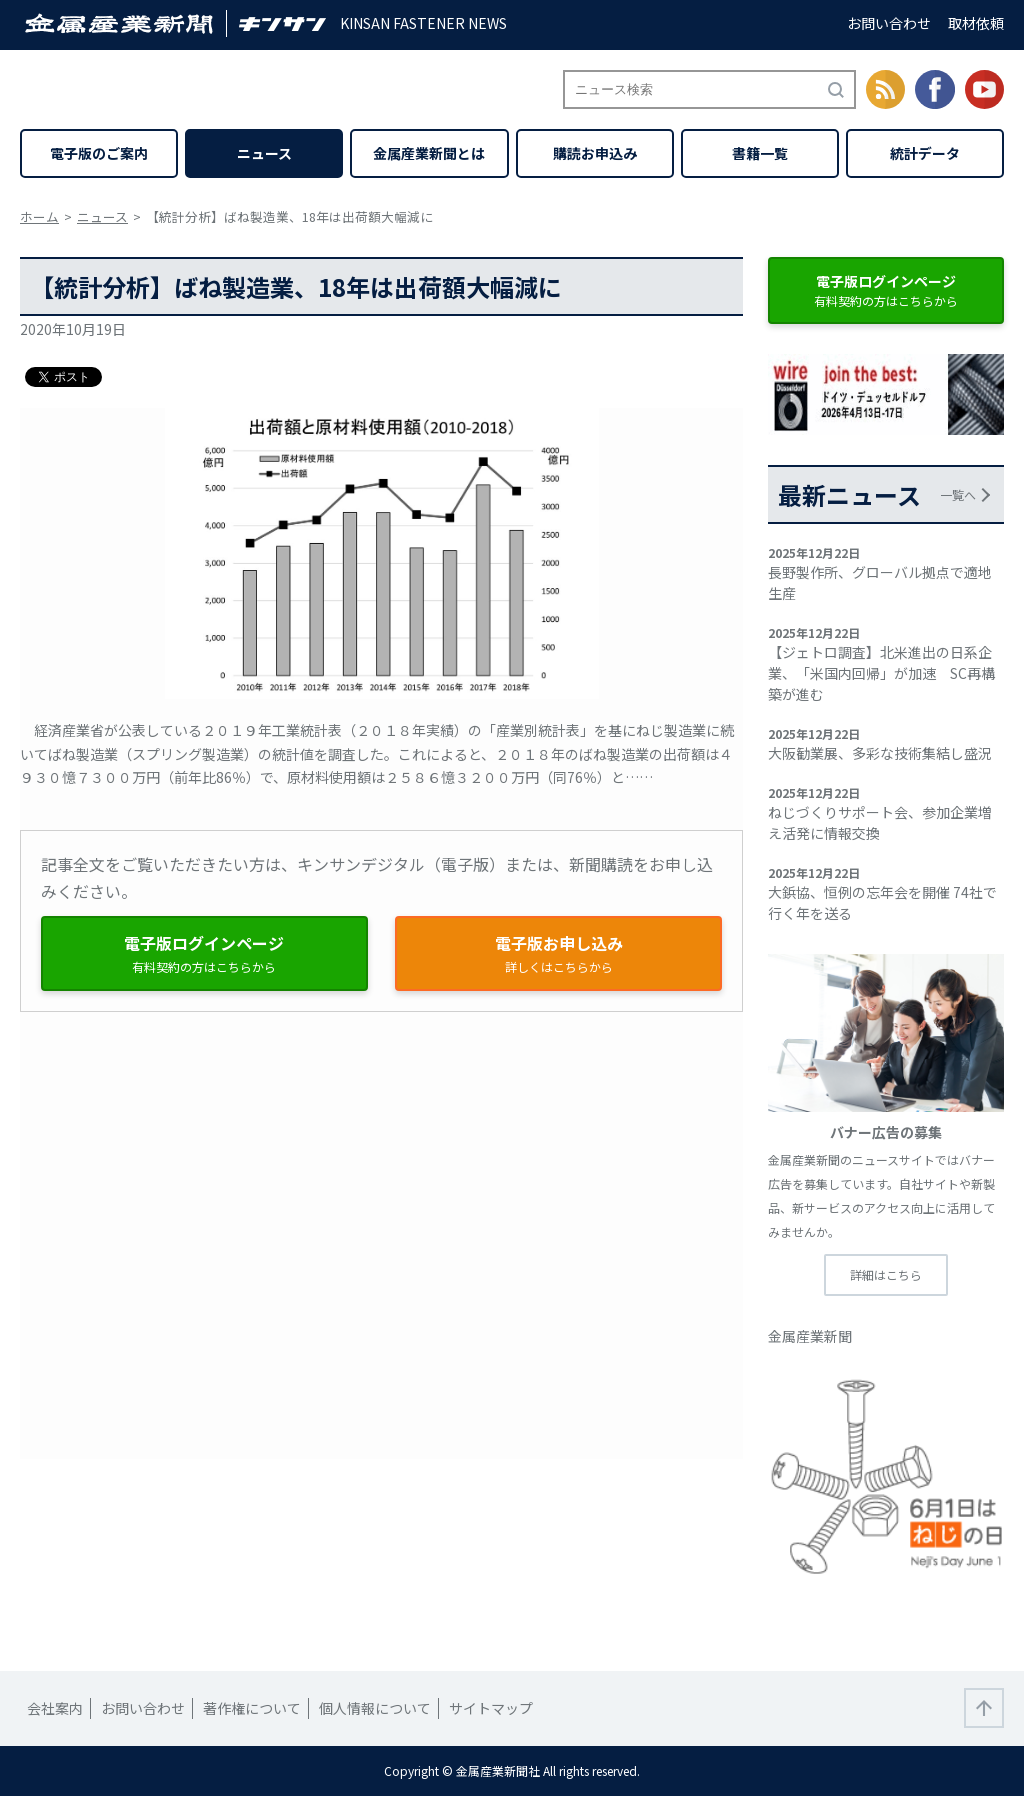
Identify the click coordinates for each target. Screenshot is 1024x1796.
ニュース (264, 153)
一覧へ (958, 494)
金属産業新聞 (810, 1336)
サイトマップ (491, 1708)
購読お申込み (595, 153)
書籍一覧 (760, 153)
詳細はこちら (886, 1274)
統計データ (925, 153)
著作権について (252, 1708)
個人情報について (375, 1708)
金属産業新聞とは (429, 153)
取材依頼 (976, 23)
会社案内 (55, 1708)
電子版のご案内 (99, 153)
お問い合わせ (889, 23)
